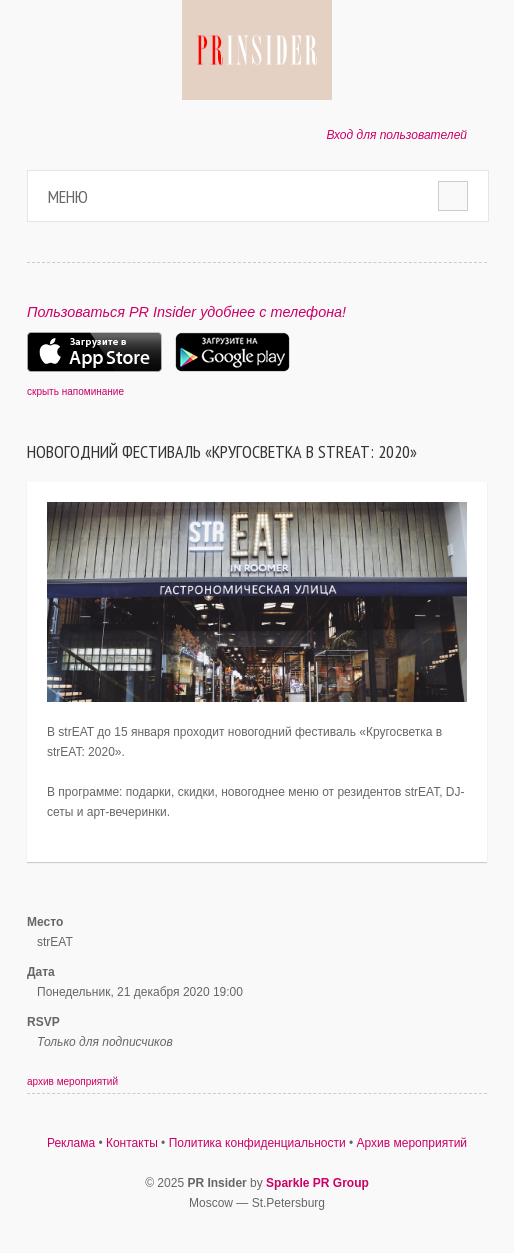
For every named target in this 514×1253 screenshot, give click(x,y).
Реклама (71, 1143)
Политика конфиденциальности (257, 1143)
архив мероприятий (72, 1081)
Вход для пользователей (396, 135)
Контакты (132, 1143)
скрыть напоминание (75, 391)
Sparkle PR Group (317, 1183)
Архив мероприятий (412, 1143)
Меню (68, 196)
